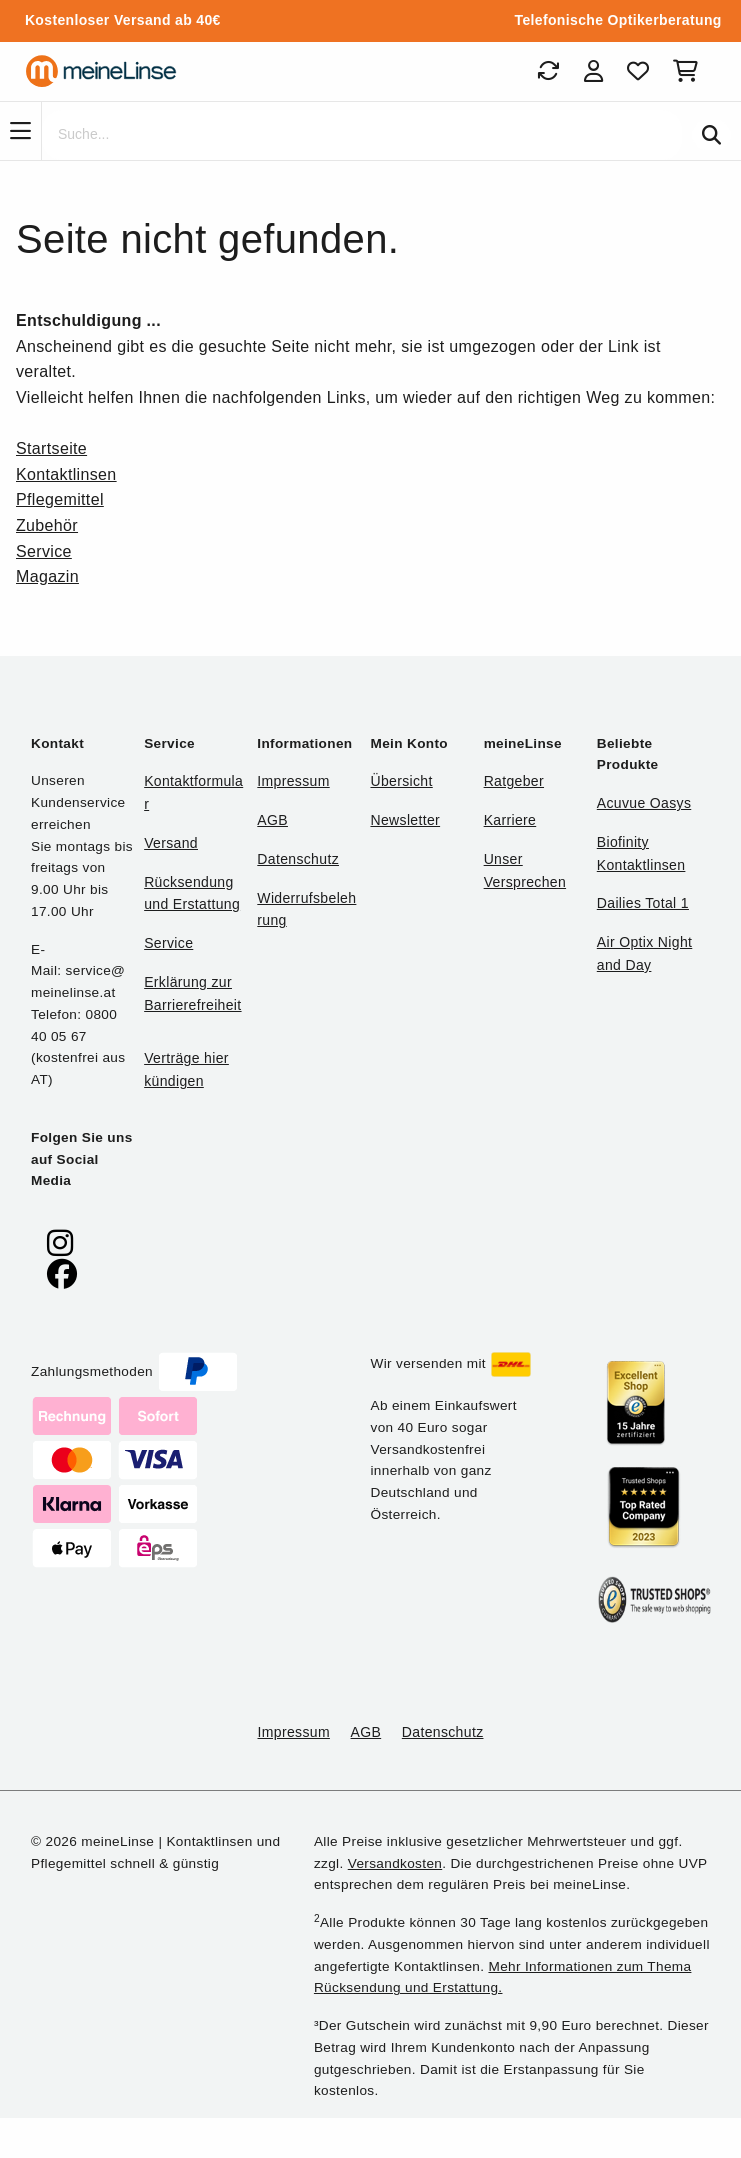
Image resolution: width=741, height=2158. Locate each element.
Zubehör (47, 525)
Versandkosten (395, 1863)
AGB (272, 820)
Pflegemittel (60, 499)
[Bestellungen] (548, 71)
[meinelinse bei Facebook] (62, 1274)
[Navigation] (20, 131)
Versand (171, 843)
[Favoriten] (638, 71)
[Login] (593, 71)
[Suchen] (711, 135)
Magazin (47, 576)
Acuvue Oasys (644, 803)
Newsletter (405, 820)
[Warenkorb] (689, 71)
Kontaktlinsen (66, 474)
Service (44, 551)
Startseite (51, 448)
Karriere (510, 820)
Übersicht (401, 781)
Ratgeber (514, 781)
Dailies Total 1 (643, 903)
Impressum (293, 781)
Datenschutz (298, 859)
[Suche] (362, 135)
